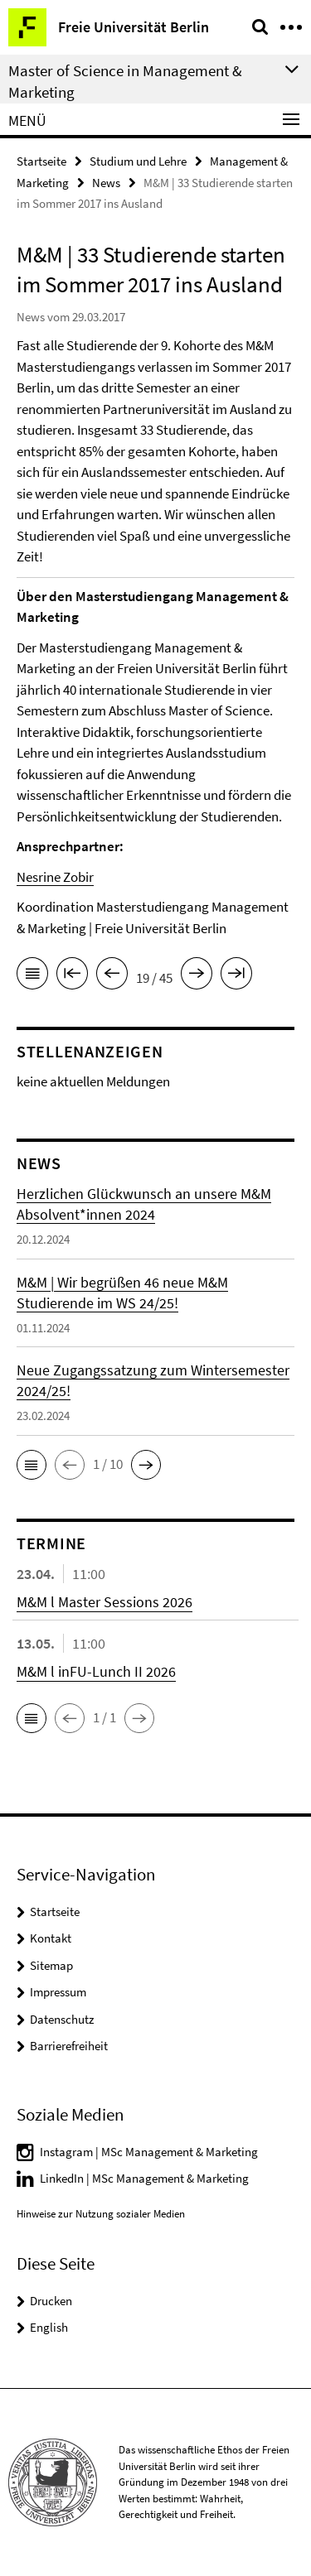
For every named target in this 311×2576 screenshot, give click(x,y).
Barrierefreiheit (69, 2046)
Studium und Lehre (138, 161)
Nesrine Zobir (55, 877)
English (49, 2327)
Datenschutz (62, 2019)
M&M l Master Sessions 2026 (104, 1601)
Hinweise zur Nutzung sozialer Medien (101, 2214)
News (106, 182)
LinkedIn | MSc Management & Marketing (144, 2178)
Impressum (58, 1992)
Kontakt (50, 1938)
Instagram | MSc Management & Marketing (149, 2152)
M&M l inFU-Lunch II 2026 (96, 1671)
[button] (31, 1464)
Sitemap (51, 1965)
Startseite (41, 161)
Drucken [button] (51, 2301)
